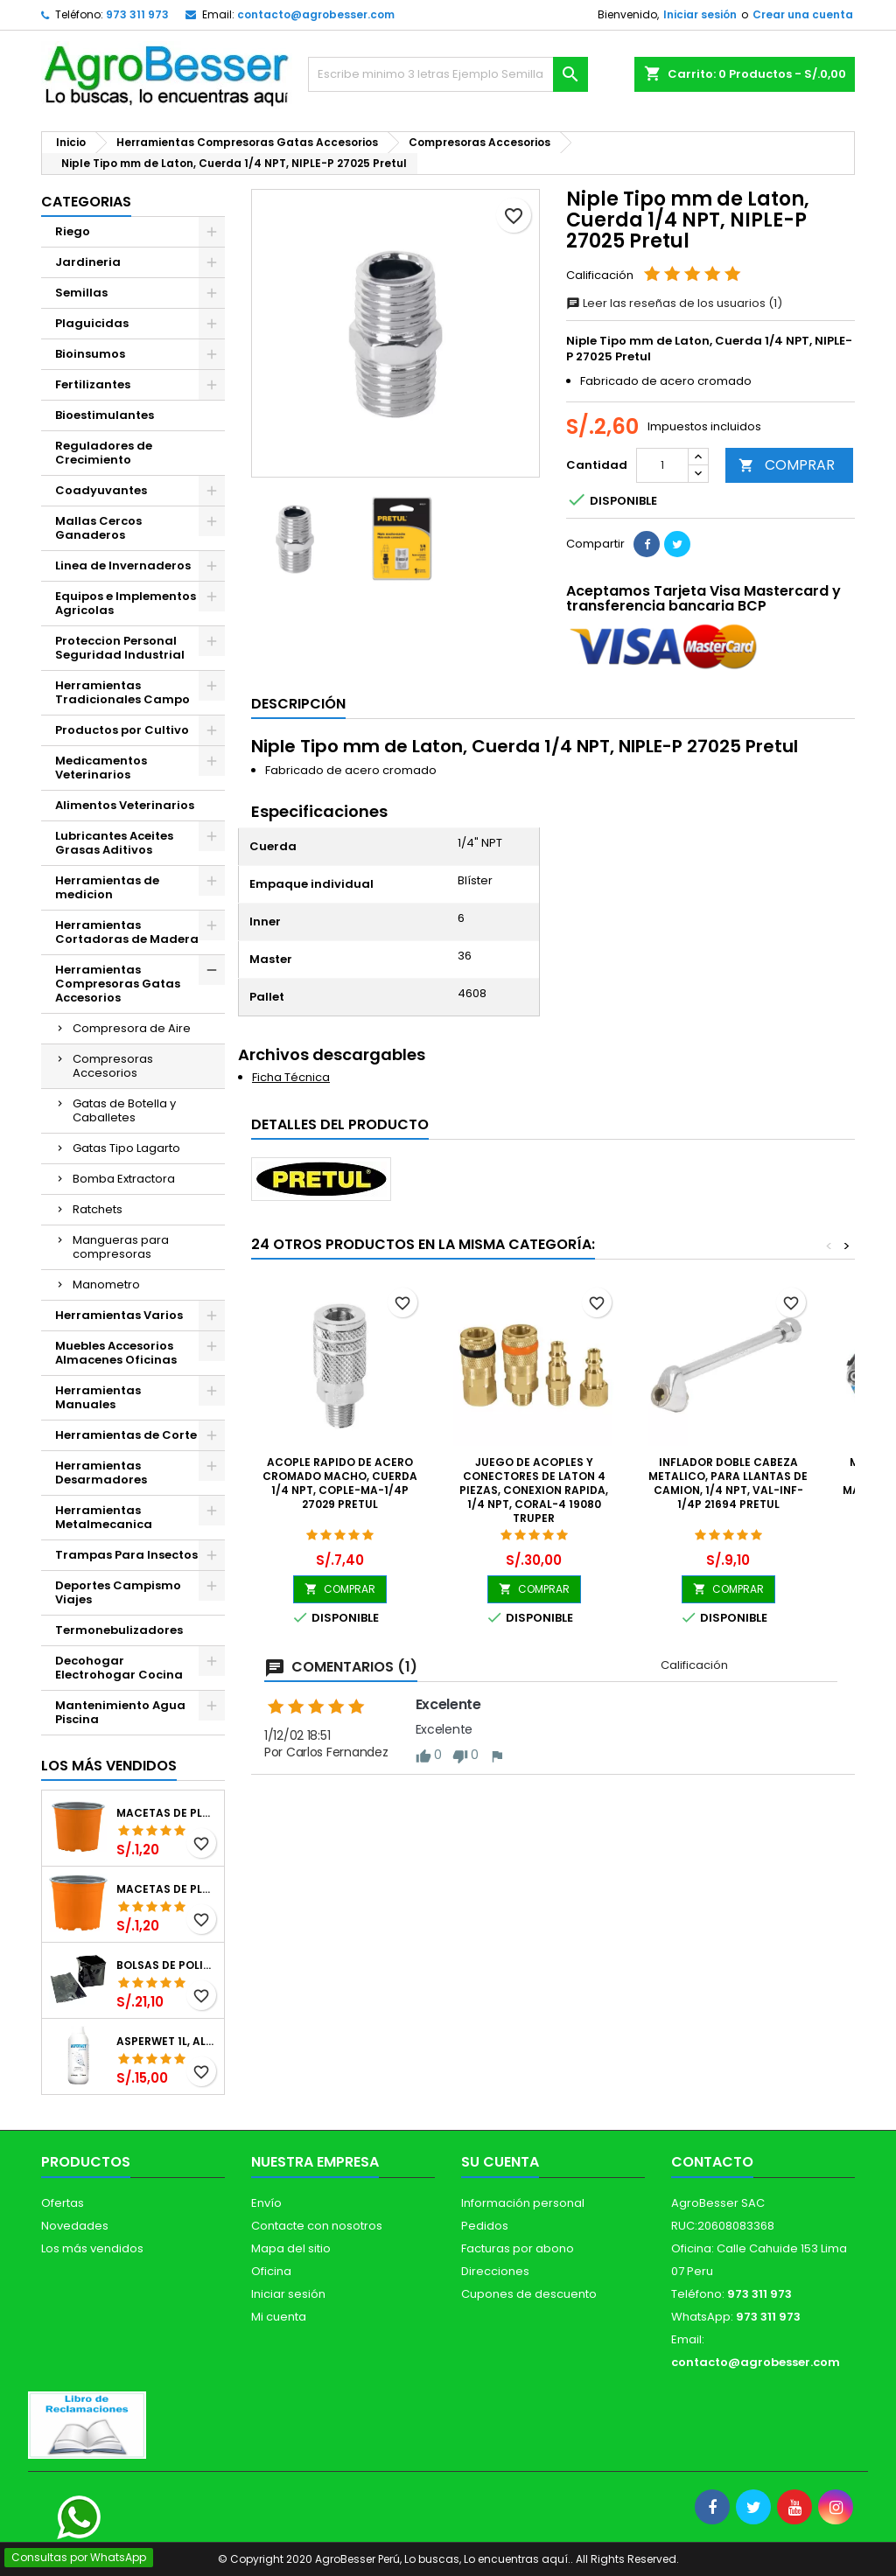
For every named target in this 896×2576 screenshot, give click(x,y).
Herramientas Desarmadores (101, 1472)
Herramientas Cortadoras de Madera (127, 932)
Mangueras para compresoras (121, 1247)
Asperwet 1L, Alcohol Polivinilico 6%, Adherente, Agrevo (166, 2041)
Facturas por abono (517, 2248)
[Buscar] (448, 74)
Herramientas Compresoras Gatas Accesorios (117, 983)
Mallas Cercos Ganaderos (98, 528)
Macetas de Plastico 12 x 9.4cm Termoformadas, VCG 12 (166, 1813)
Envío (266, 2203)
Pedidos (484, 2225)
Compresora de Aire (132, 1028)
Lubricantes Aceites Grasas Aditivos (114, 842)
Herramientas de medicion (107, 887)
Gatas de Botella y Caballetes (124, 1110)
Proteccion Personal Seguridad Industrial (120, 647)
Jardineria (88, 262)
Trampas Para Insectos (126, 1554)
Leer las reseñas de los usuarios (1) (674, 303)
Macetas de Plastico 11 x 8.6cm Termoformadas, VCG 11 (166, 1889)
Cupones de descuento (529, 2294)
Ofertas (62, 2203)
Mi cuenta (278, 2316)
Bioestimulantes (104, 415)
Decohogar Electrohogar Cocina (119, 1667)
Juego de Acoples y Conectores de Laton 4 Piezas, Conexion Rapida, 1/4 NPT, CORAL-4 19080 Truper (533, 1490)
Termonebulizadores (119, 1630)
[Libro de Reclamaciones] (87, 2424)
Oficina (271, 2271)
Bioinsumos (90, 354)
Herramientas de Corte (126, 1435)
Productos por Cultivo (122, 730)
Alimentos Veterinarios (124, 805)
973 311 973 (137, 14)
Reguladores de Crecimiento (103, 452)
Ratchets (97, 1209)
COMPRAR (786, 465)
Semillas (81, 292)
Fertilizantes (92, 384)
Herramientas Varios (119, 1315)
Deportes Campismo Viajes (118, 1592)
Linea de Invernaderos (123, 565)
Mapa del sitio (291, 2248)
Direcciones (495, 2271)
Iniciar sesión (700, 14)
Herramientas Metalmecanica (103, 1517)
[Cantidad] (662, 465)
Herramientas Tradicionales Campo (122, 692)
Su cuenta (500, 2162)
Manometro (106, 1284)
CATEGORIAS (86, 202)
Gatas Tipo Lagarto (126, 1148)
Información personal (522, 2203)
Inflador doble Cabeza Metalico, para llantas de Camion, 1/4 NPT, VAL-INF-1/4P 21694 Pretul (728, 1483)
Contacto (712, 2162)
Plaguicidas (92, 323)
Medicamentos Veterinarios (101, 767)
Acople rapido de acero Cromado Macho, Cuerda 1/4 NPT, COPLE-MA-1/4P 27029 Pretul (339, 1483)
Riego (72, 231)
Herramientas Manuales (98, 1397)
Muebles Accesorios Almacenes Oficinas (116, 1352)
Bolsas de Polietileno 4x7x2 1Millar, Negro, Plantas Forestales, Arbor (166, 1965)
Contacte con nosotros (316, 2225)
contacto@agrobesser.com (316, 14)
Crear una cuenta (802, 14)
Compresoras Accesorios (113, 1066)
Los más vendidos (109, 1766)
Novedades (74, 2225)
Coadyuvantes (101, 490)
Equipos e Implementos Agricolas (125, 603)
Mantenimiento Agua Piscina (120, 1712)
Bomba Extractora (124, 1178)
